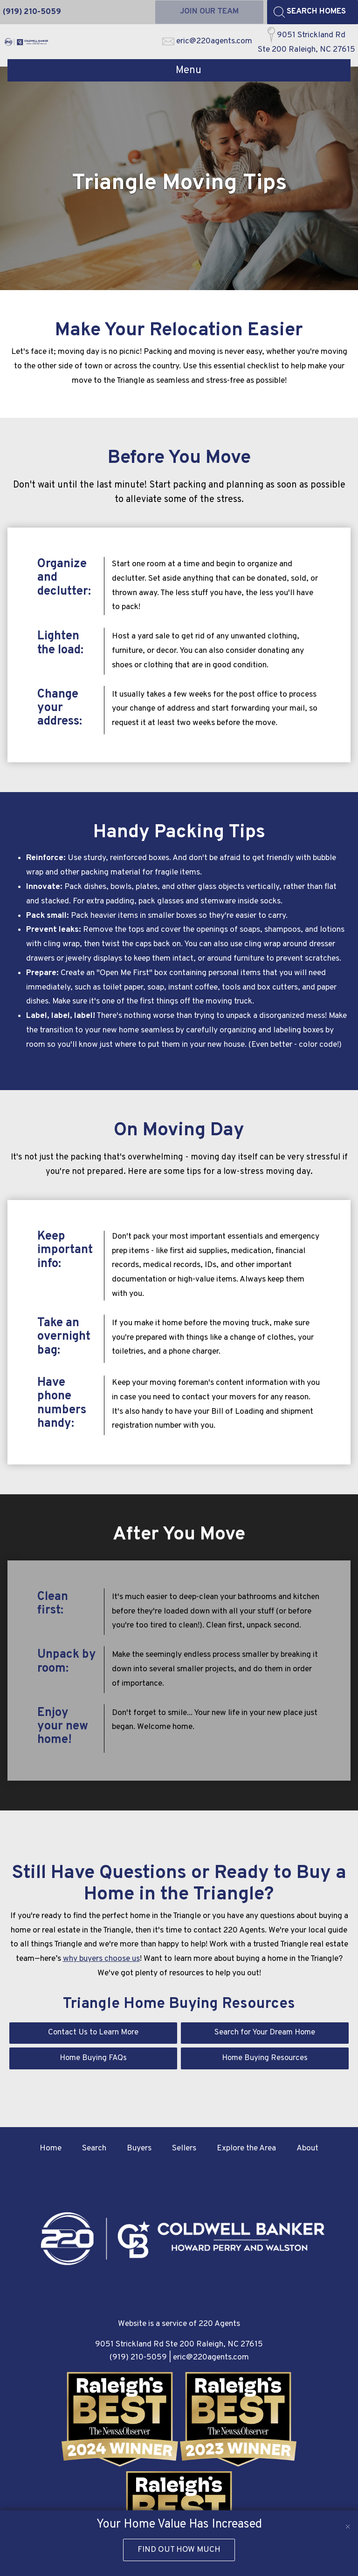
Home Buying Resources (265, 2059)
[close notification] (347, 2520)
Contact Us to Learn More (93, 2033)
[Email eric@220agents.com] (207, 41)
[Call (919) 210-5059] (32, 12)
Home (51, 2149)
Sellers (184, 2149)
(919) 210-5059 (138, 2358)
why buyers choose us (101, 1959)
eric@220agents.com (211, 2358)
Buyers (139, 2149)
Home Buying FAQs (93, 2059)
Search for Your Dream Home (265, 2033)
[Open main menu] (179, 71)
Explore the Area (246, 2149)
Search (94, 2149)
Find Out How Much (179, 2549)
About (307, 2149)
